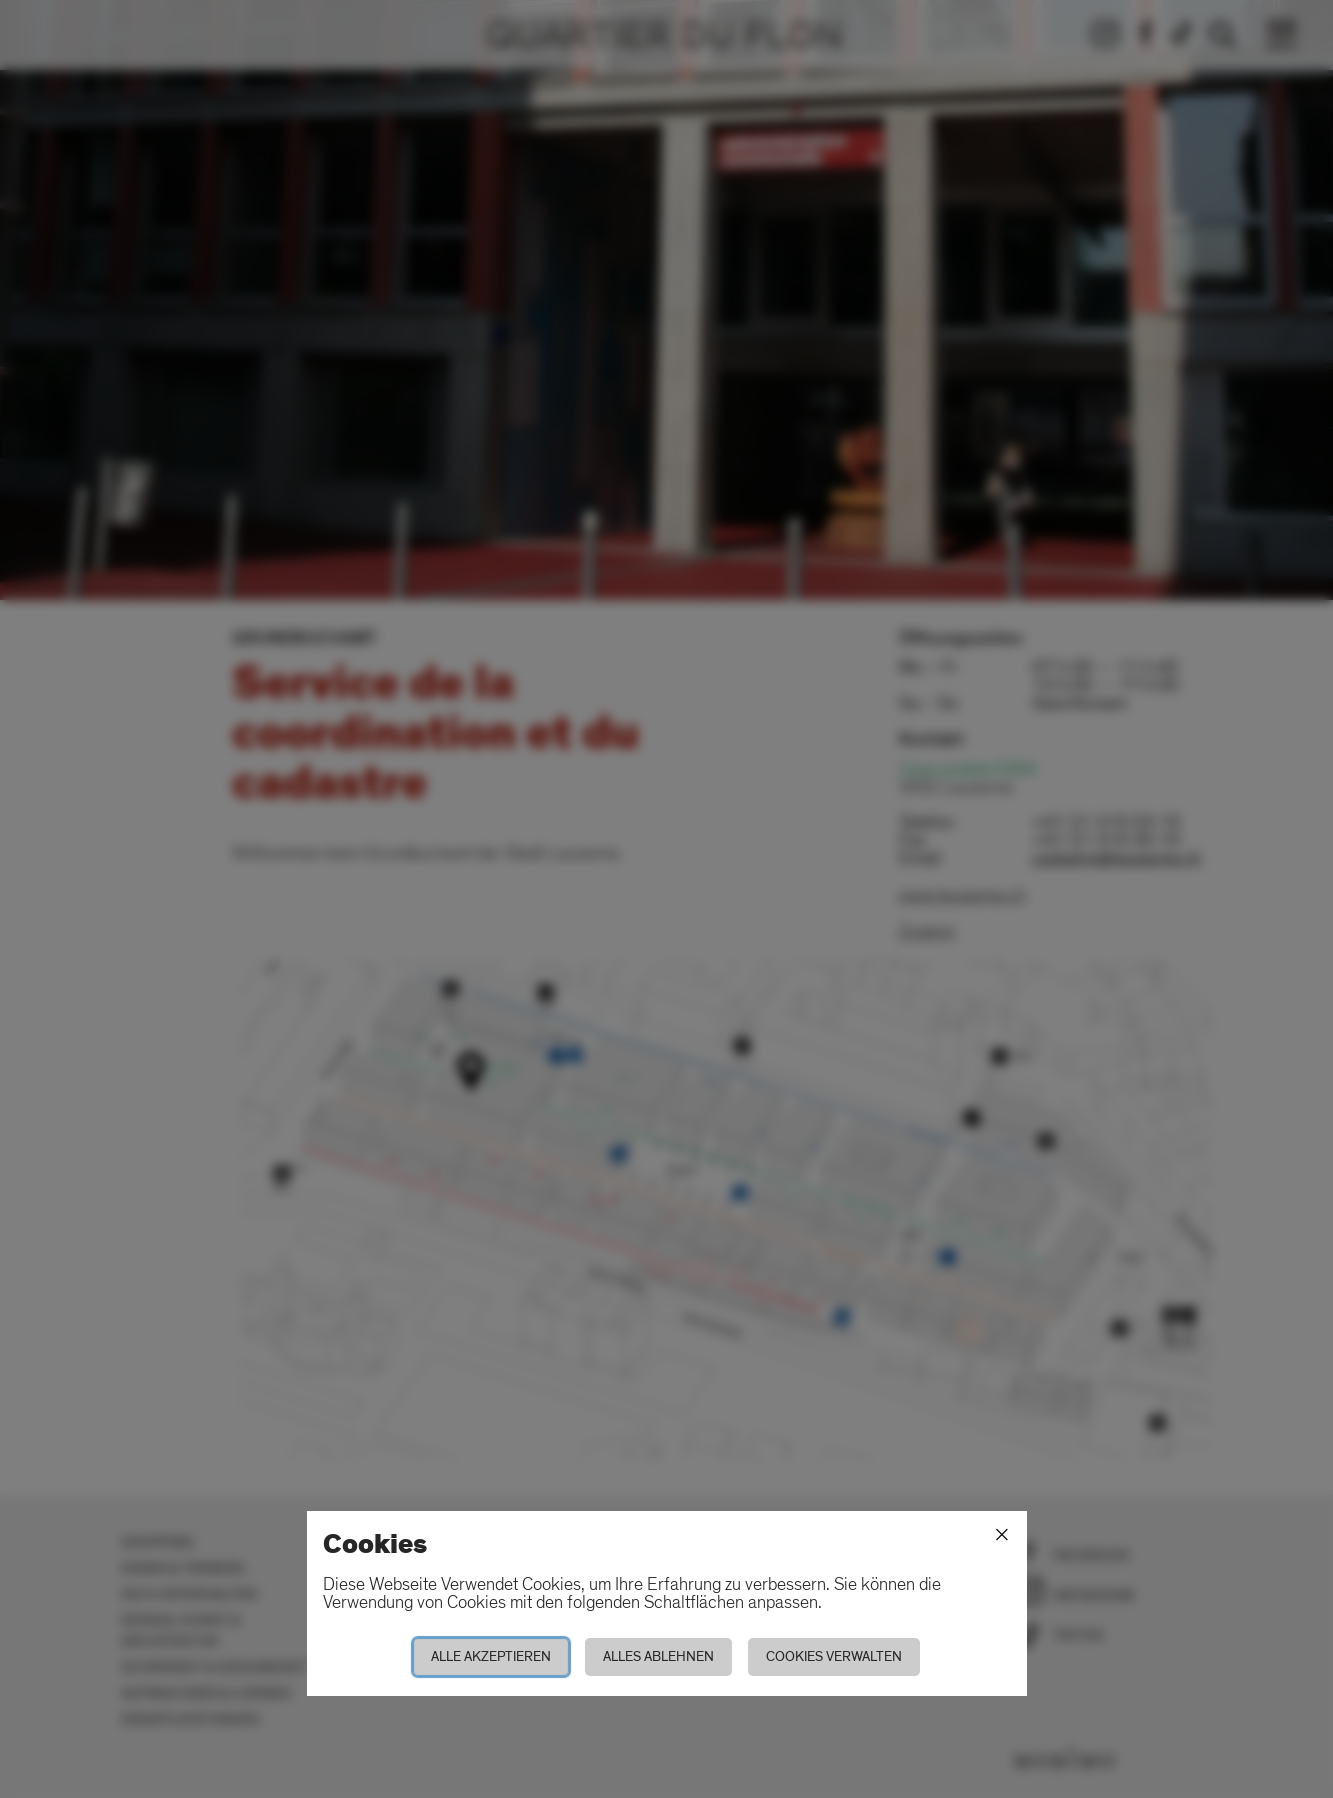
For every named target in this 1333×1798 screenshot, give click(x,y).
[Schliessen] (1002, 1535)
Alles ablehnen (658, 1656)
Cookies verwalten (834, 1656)
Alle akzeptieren (491, 1656)
